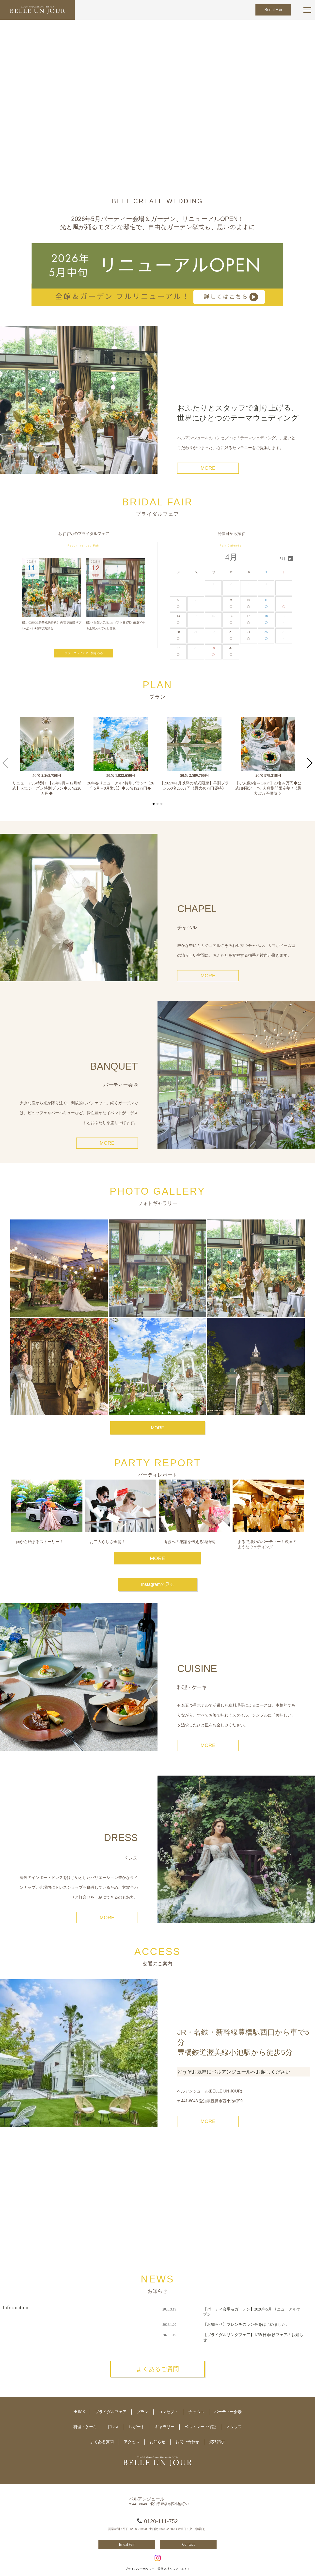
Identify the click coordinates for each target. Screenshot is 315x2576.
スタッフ (234, 2427)
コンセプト (168, 2412)
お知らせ (157, 2442)
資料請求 (217, 2442)
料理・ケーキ (85, 2427)
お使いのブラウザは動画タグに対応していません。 (157, 98)
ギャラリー (164, 2427)
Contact (188, 2544)
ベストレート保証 (200, 2427)
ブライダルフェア (110, 2412)
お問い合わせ (187, 2442)
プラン (142, 2412)
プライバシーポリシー (140, 2569)
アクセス (132, 2442)
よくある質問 (102, 2442)
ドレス (113, 2427)
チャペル (196, 2412)
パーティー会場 (228, 2412)
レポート (137, 2427)
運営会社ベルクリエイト (174, 2569)
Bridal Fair (273, 10)
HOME (79, 2411)
